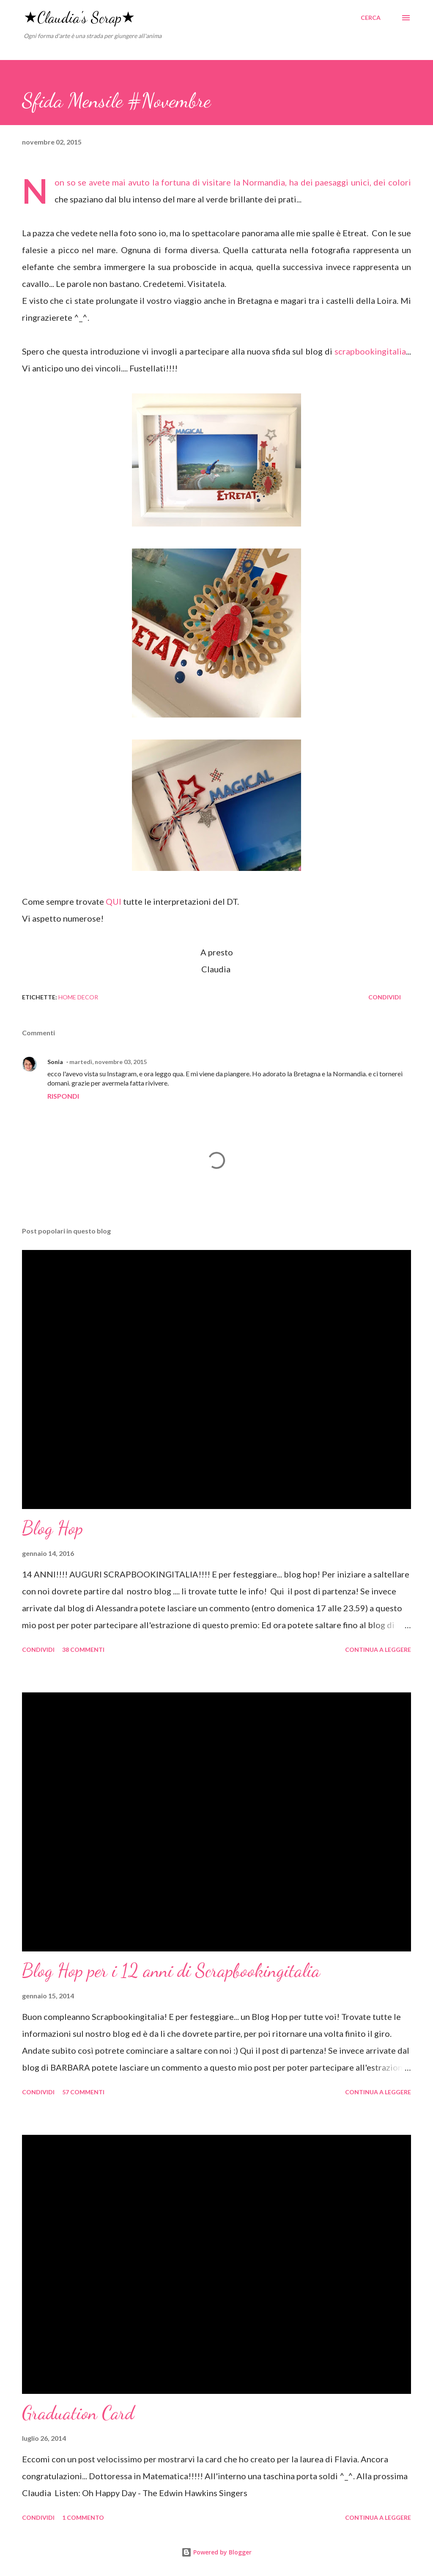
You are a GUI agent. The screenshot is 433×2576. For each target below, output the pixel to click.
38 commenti (83, 1649)
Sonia (55, 1061)
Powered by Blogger (216, 2552)
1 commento (83, 2517)
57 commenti (83, 2092)
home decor (78, 997)
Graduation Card (78, 2413)
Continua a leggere (378, 1649)
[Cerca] (371, 17)
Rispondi (63, 1096)
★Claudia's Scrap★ (79, 17)
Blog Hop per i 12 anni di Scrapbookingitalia (171, 1970)
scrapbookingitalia (370, 351)
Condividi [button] (384, 997)
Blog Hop (52, 1528)
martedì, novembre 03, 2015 (108, 1061)
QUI (113, 901)
